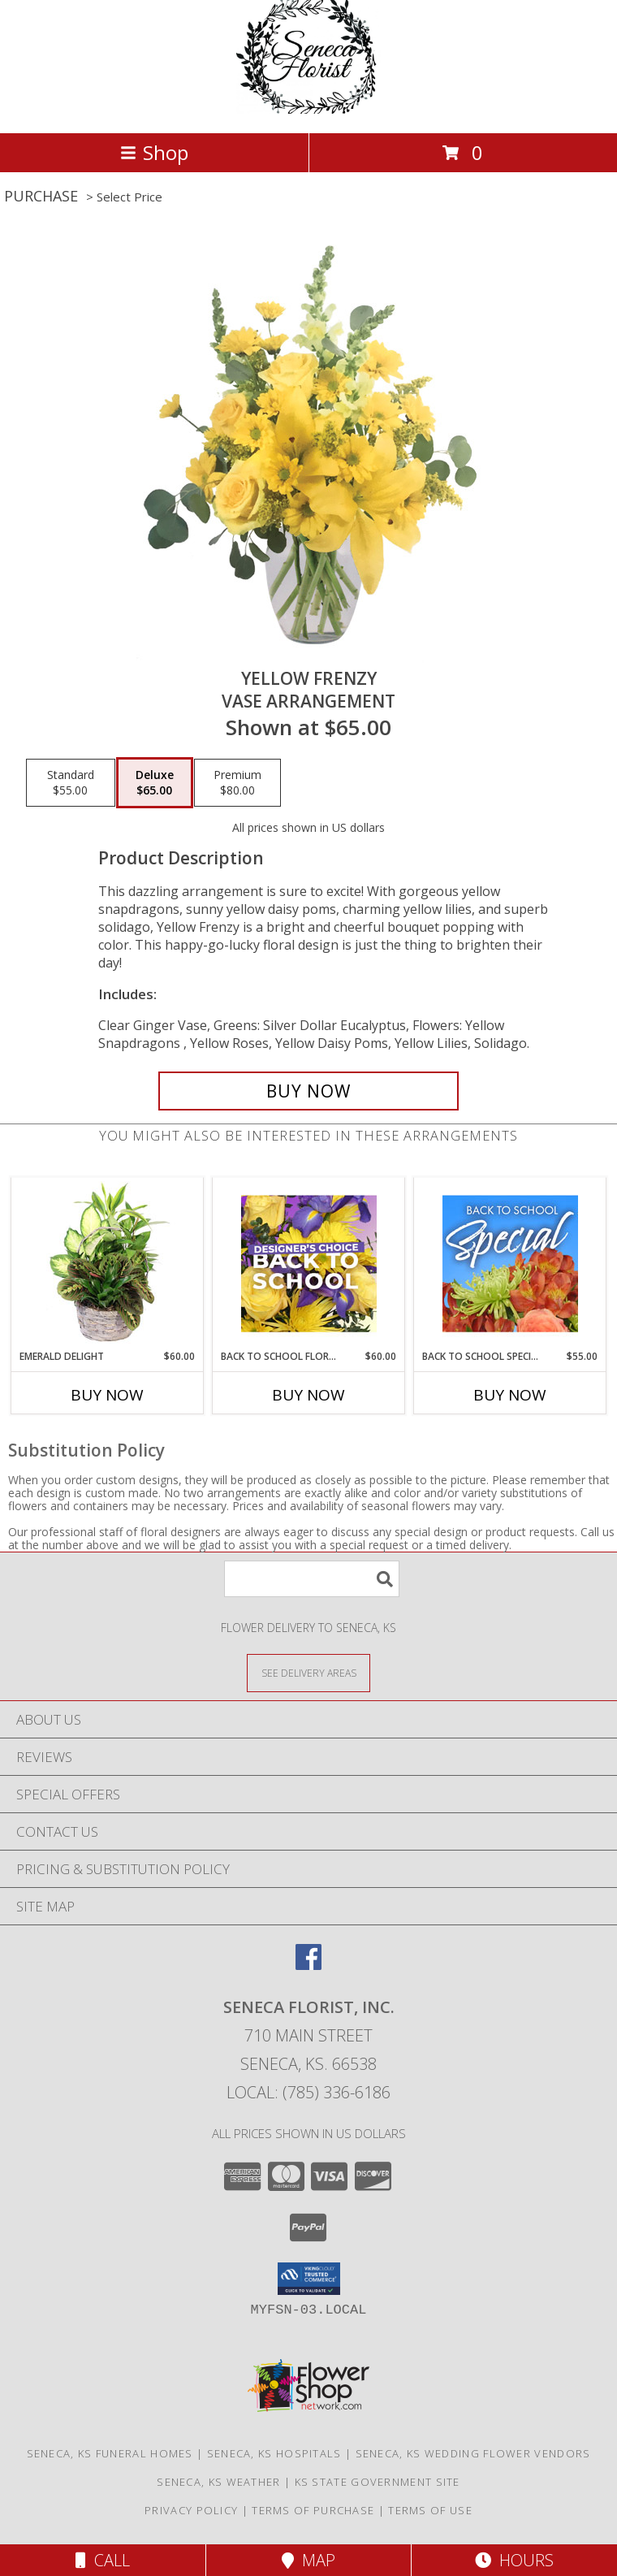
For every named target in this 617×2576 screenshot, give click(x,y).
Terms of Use (430, 2510)
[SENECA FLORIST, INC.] (308, 109)
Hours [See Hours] (514, 2560)
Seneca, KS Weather (218, 2481)
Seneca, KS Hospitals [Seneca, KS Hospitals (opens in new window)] (274, 2453)
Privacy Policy (191, 2510)
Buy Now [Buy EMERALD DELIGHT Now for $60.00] (107, 1394)
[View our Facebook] (308, 1964)
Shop (154, 152)
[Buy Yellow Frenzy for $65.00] (308, 1091)
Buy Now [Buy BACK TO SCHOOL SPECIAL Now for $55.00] (509, 1394)
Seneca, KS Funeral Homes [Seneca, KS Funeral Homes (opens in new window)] (110, 2453)
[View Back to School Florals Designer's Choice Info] (309, 1263)
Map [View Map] (308, 2560)
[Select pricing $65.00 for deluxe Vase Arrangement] (155, 783)
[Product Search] (311, 1579)
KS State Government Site (377, 2481)
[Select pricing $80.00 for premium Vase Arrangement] (237, 783)
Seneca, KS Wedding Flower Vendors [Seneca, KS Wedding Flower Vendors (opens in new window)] (473, 2453)
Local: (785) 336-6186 (308, 2092)
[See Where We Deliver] (308, 1672)
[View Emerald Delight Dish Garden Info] (107, 1263)
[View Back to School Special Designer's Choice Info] (510, 1263)
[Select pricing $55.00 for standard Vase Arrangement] (70, 783)
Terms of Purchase (313, 2510)
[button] (309, 2278)
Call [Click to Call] (103, 2560)
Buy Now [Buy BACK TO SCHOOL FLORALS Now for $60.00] (308, 1394)
